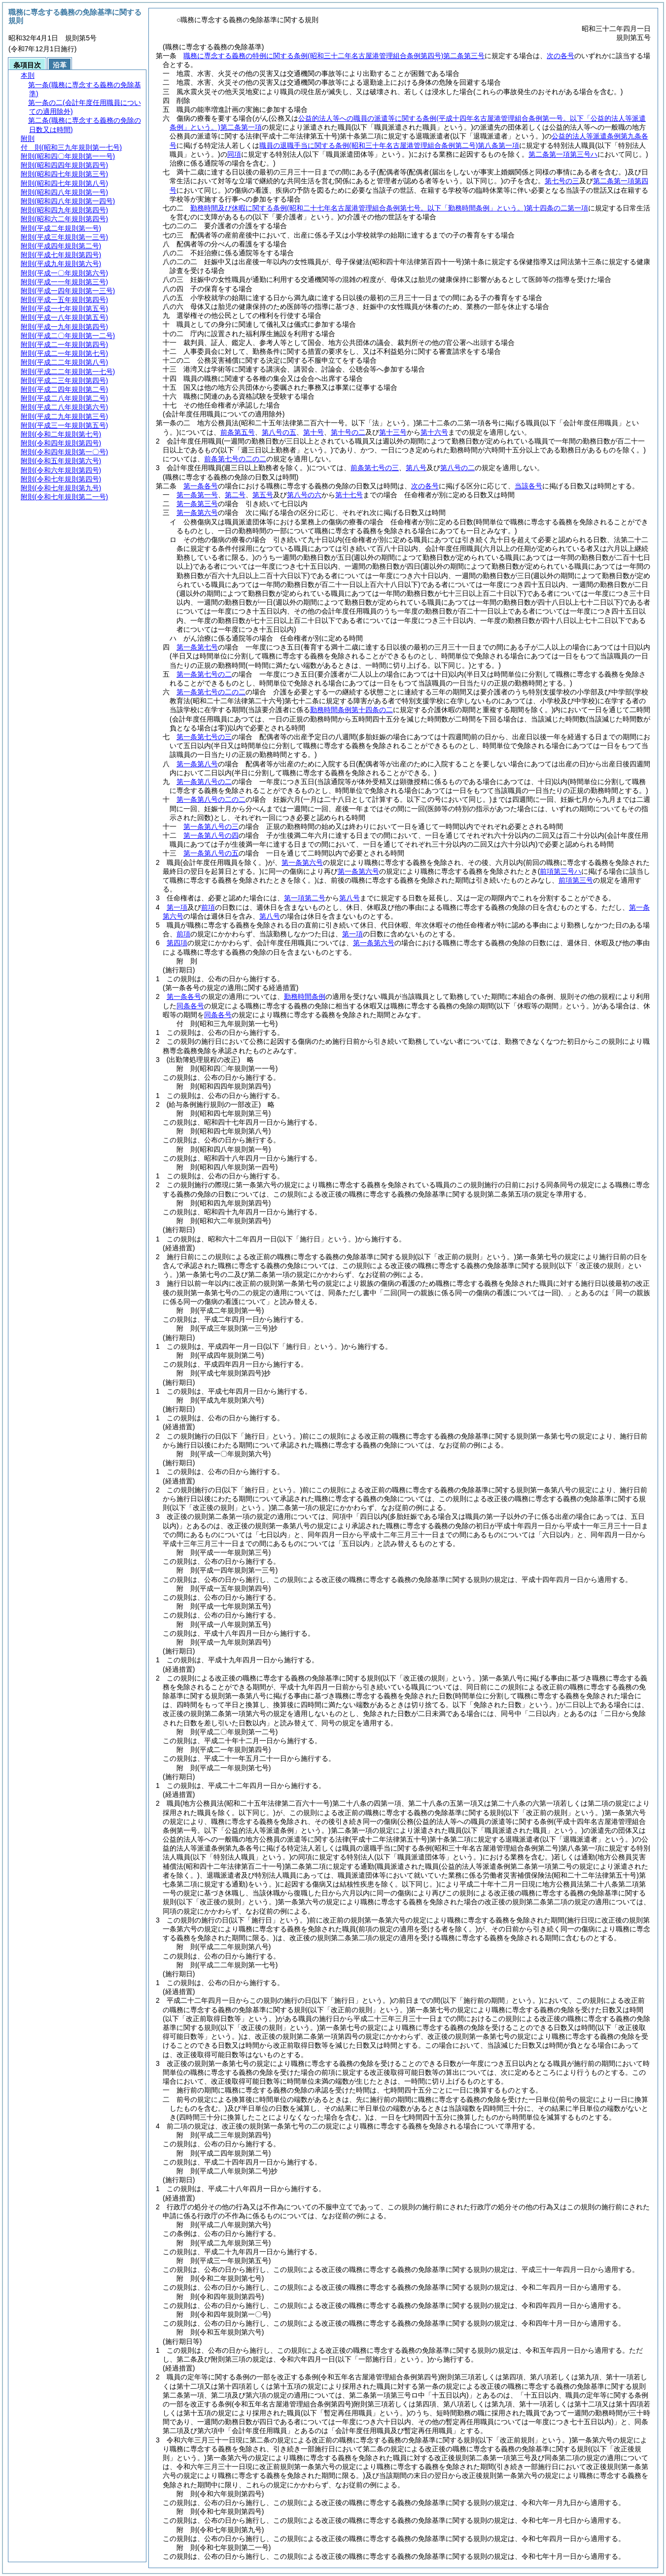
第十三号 (393, 432)
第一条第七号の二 (204, 674)
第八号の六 (304, 495)
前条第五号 (237, 432)
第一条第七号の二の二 (210, 692)
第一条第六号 (197, 512)
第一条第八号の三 (211, 826)
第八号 (416, 468)
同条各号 (190, 1006)
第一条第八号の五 (211, 853)
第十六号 (434, 432)
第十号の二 (348, 432)
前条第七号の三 (375, 468)
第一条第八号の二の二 (210, 799)
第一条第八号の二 (204, 782)
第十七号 (349, 495)
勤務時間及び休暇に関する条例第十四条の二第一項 (389, 208)
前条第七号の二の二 (235, 459)
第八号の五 (279, 432)
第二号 (235, 495)
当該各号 (528, 486)
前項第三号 (576, 880)
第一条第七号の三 (204, 737)
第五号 (262, 495)
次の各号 (560, 56)
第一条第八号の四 (211, 835)
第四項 (177, 943)
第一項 (177, 907)
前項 (208, 907)
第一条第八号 (197, 764)
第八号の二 (457, 468)
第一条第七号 (197, 647)
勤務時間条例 (304, 996)
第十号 (313, 432)
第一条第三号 (197, 504)
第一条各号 (200, 486)
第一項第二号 (304, 898)
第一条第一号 (197, 495)
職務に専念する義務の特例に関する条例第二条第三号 (334, 56)
